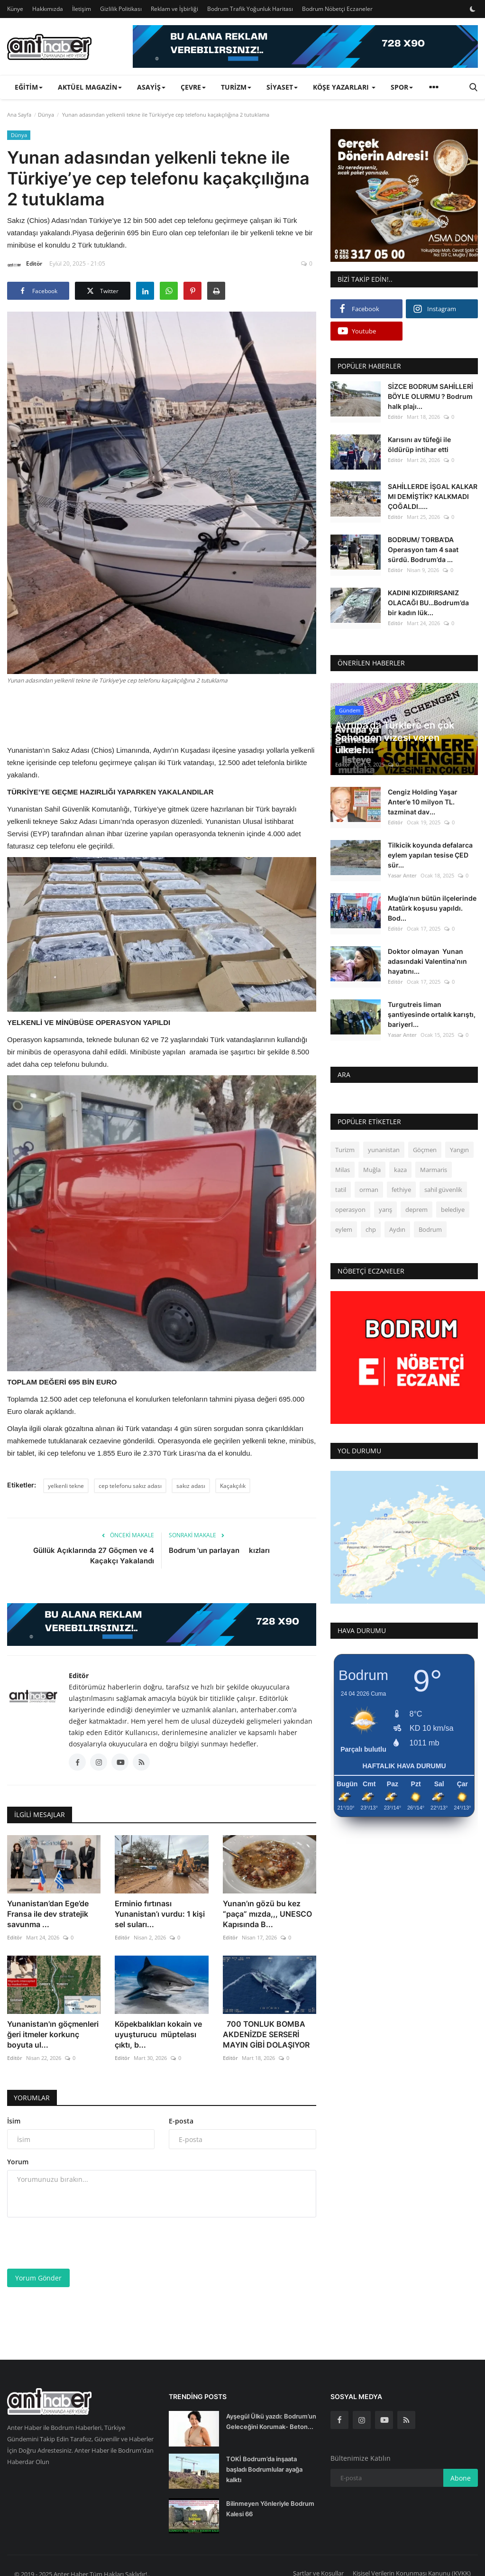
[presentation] (79, 2243)
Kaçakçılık (233, 1486)
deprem (416, 1209)
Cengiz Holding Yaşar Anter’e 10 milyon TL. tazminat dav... (423, 802)
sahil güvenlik (443, 1189)
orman (368, 1189)
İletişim (81, 9)
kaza (400, 1169)
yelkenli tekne (66, 1486)
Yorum (17, 2161)
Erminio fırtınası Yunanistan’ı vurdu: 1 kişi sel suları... (160, 1914)
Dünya (46, 114)
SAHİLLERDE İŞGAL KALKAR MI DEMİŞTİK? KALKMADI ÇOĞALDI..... (432, 496)
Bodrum (430, 1229)
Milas (342, 1169)
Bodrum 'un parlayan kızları (220, 1550)
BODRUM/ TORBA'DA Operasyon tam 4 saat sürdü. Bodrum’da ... (423, 549)
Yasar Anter (402, 875)
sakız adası (190, 1486)
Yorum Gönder (38, 2277)
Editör (24, 265)
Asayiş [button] (151, 87)
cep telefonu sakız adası (130, 1486)
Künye (15, 9)
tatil (340, 1189)
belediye (453, 1209)
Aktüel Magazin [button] (90, 87)
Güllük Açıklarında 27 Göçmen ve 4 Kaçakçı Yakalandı (93, 1555)
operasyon (350, 1209)
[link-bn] (305, 46)
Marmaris (433, 1169)
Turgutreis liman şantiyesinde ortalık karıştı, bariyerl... (432, 1014)
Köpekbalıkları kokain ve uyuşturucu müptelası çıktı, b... (158, 2034)
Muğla (372, 1169)
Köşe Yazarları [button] (344, 87)
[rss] (406, 2420)
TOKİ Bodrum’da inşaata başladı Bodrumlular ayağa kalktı (264, 2469)
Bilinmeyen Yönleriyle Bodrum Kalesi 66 (270, 2509)
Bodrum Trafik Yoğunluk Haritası (250, 9)
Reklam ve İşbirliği (174, 9)
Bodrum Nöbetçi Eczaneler (337, 9)
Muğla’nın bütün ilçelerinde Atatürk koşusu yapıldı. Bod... (432, 908)
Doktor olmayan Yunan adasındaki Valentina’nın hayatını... (427, 961)
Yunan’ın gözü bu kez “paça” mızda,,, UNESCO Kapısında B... (267, 1914)
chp (371, 1229)
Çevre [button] (193, 87)
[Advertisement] (179, 713)
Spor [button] (402, 87)
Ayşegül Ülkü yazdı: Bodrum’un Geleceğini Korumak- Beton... (271, 2421)
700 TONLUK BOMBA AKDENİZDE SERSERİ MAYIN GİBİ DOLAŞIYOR (266, 2034)
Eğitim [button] (29, 87)
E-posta (181, 2120)
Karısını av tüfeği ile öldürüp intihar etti (419, 444)
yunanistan (384, 1149)
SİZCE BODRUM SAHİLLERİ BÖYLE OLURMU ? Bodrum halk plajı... (430, 396)
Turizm (345, 1149)
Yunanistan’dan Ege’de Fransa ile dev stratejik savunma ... (48, 1914)
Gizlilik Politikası (121, 9)
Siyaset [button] (282, 87)
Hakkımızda (47, 9)
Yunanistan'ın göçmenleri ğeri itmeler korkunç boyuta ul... (53, 2034)
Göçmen (425, 1149)
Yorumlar (32, 2097)
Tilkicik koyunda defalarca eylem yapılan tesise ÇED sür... (430, 855)
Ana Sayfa (19, 114)
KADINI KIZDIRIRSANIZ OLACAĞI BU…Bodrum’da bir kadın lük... (428, 603)
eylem (343, 1229)
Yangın (459, 1149)
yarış (385, 1209)
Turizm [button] (236, 87)
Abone (460, 2478)
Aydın (397, 1229)
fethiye (401, 1189)
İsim (13, 2120)
